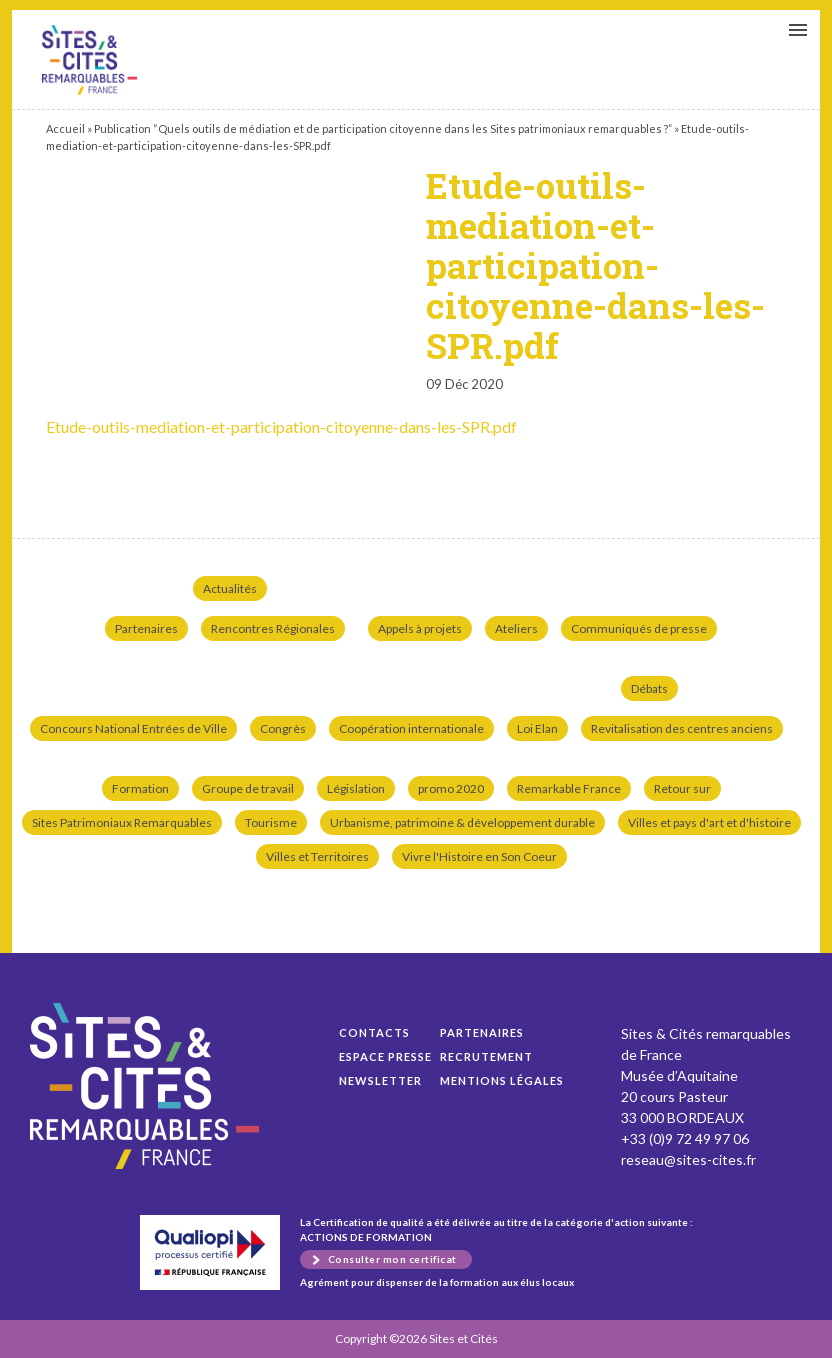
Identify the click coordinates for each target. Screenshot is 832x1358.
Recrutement (486, 1056)
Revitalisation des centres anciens (682, 728)
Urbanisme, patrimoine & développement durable (462, 822)
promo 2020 (451, 788)
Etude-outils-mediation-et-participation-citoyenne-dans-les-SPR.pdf (89, 60)
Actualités (230, 588)
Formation (140, 788)
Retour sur (682, 788)
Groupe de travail (248, 788)
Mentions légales (502, 1080)
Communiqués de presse (639, 628)
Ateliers (516, 628)
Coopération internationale (411, 728)
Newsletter (380, 1080)
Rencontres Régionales (273, 628)
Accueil (65, 128)
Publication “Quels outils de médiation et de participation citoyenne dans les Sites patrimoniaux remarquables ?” (383, 128)
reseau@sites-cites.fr (688, 1159)
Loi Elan (537, 728)
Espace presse (385, 1056)
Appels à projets (420, 628)
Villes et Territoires (317, 856)
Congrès (283, 728)
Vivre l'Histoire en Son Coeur (479, 856)
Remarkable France (569, 788)
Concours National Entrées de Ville (133, 728)
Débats (649, 688)
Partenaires (146, 628)
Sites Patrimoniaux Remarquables (122, 822)
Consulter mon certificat (392, 1259)
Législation (356, 788)
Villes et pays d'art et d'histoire (709, 822)
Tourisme (271, 822)
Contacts (374, 1032)
